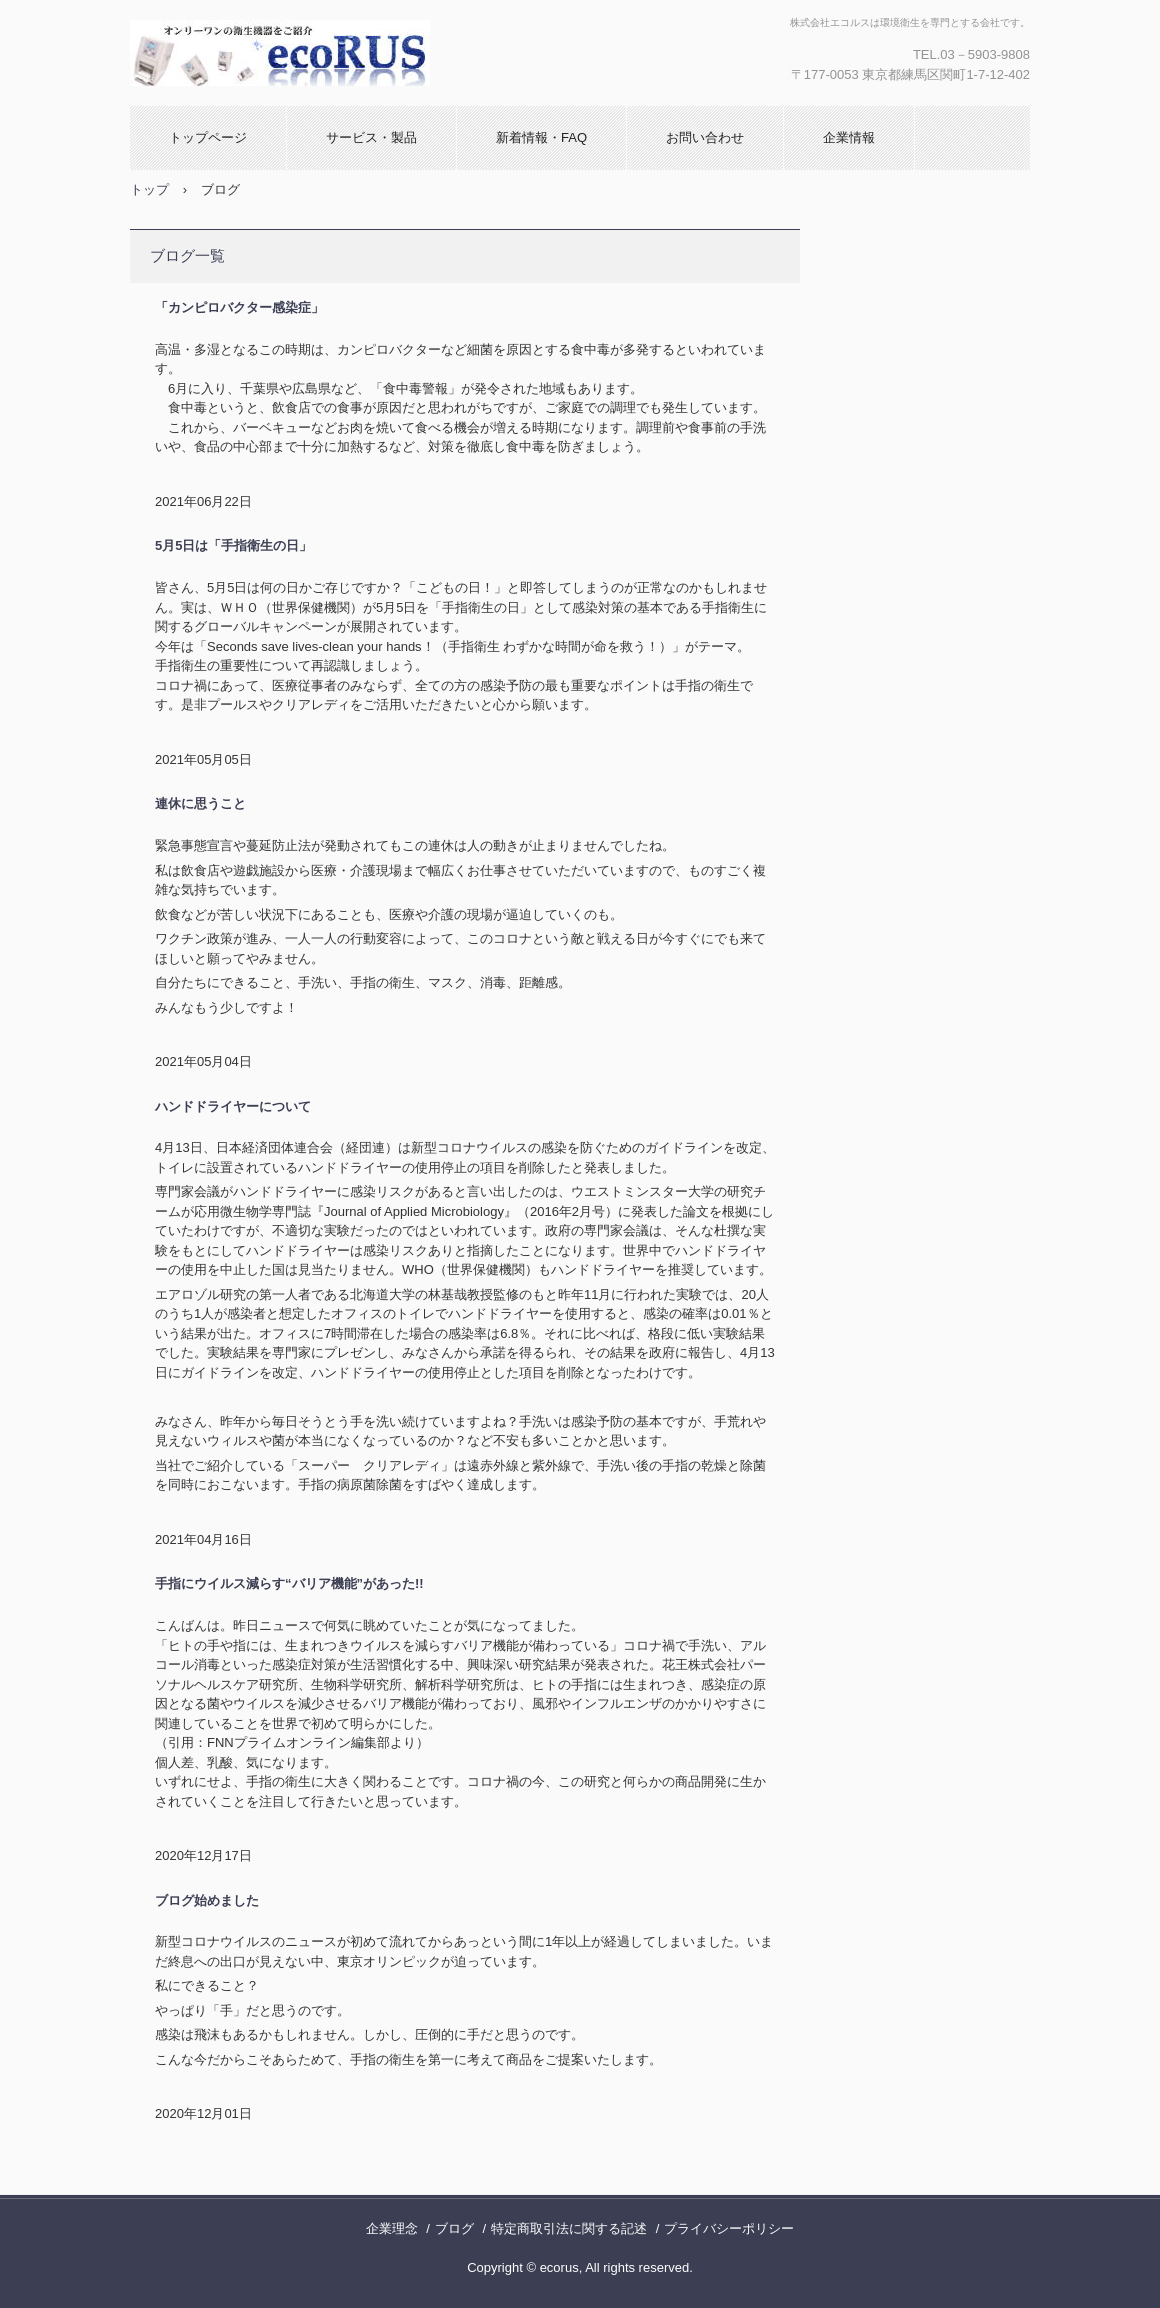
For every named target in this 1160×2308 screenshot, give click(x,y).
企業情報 (849, 137)
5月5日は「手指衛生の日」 (233, 545)
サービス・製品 (371, 137)
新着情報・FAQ (541, 137)
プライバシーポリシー (729, 2228)
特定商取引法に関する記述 (569, 2228)
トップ (149, 189)
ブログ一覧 (187, 255)
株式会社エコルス (290, 53)
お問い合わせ (705, 137)
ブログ (454, 2228)
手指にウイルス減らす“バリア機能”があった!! (289, 1583)
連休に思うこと (200, 803)
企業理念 (392, 2228)
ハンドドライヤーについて (233, 1106)
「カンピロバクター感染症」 (239, 307)
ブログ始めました (207, 1900)
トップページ (208, 137)
